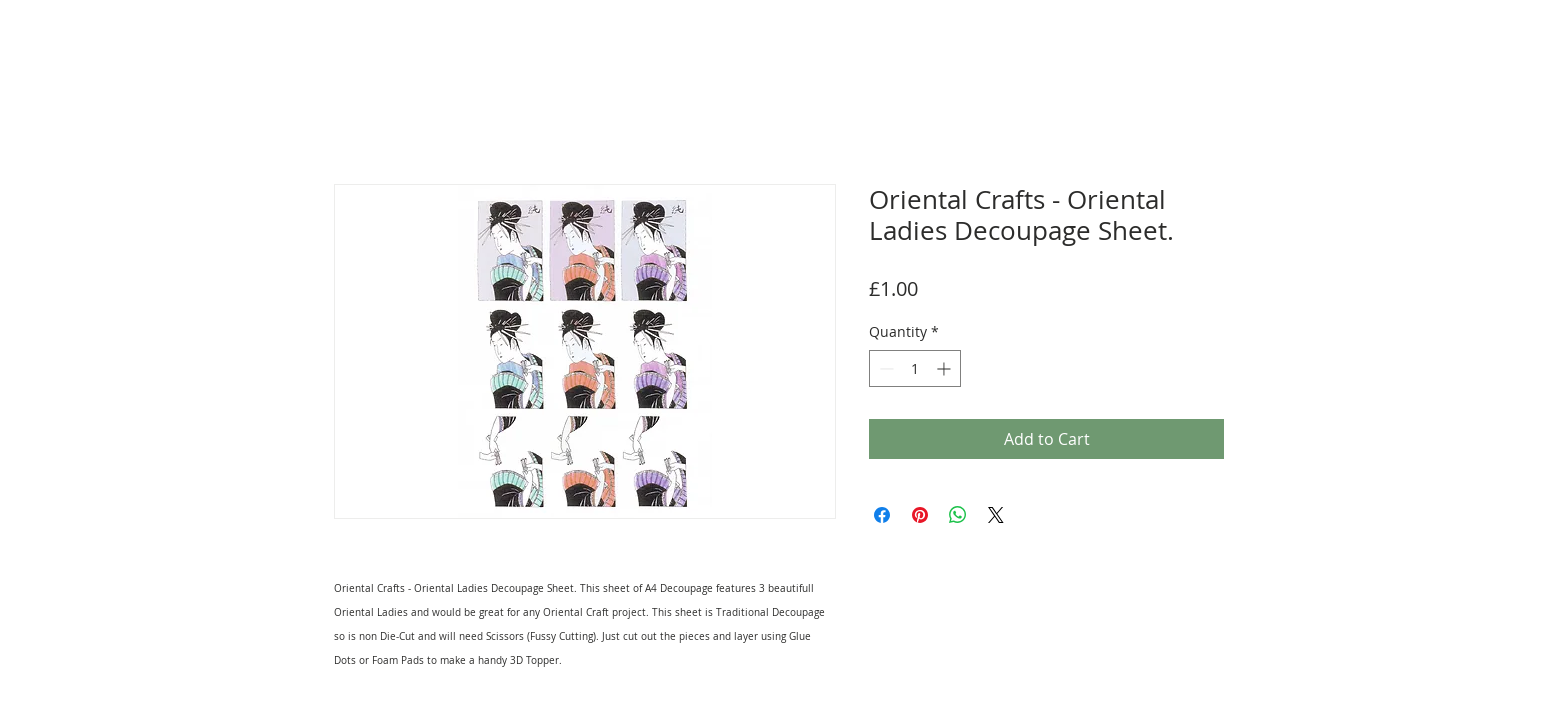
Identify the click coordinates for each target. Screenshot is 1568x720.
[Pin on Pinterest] (920, 515)
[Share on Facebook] (882, 515)
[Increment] (945, 368)
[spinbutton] (915, 368)
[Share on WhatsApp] (958, 515)
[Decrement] (884, 368)
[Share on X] (996, 515)
